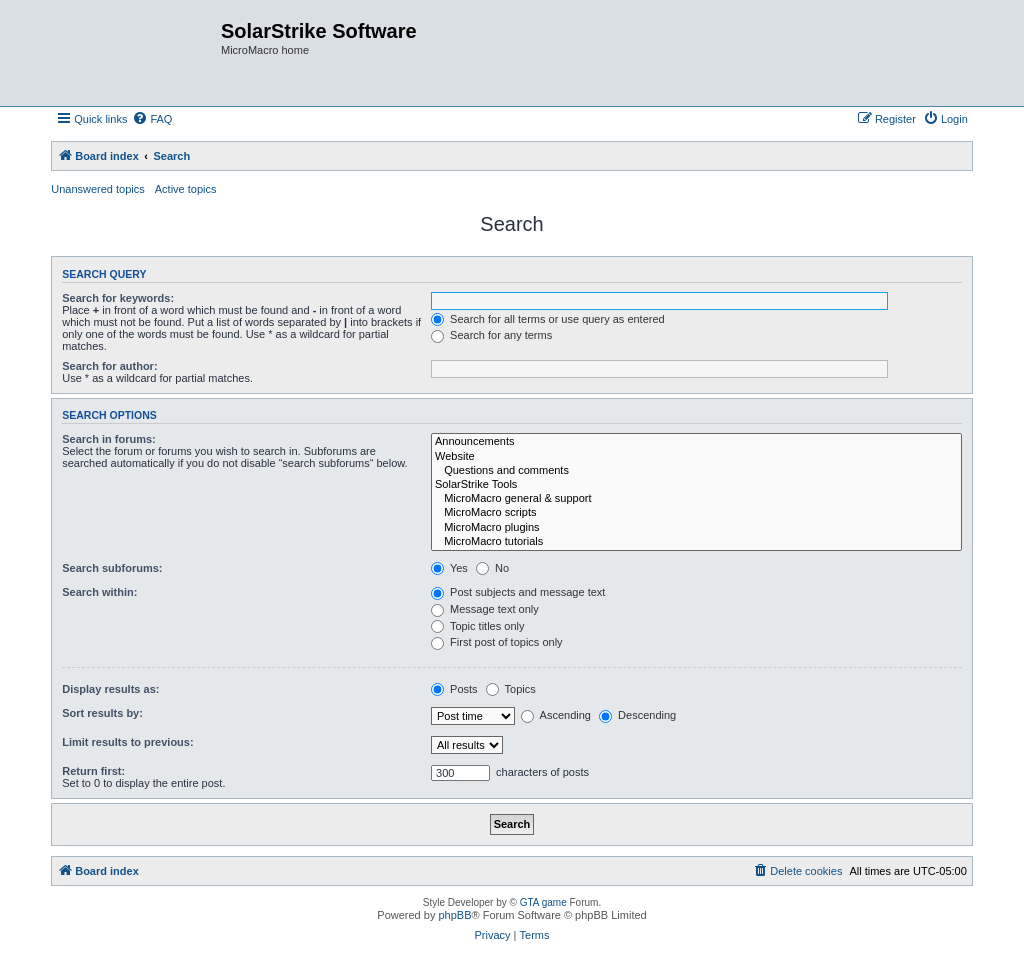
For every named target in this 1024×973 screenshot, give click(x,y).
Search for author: (109, 366)
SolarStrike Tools (696, 485)
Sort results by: (102, 713)
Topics (511, 689)
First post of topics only (497, 642)
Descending (637, 715)
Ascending (556, 715)
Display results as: (110, 689)
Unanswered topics (98, 189)
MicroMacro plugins (696, 528)
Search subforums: (112, 568)
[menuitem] (152, 119)
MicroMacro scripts (696, 513)
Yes (449, 568)
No (492, 568)
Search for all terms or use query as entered (548, 319)
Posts (454, 689)
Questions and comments (696, 471)
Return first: (93, 771)
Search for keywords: (118, 298)
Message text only (485, 609)
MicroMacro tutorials (696, 542)
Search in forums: (109, 439)
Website (696, 457)
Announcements (696, 442)
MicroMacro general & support (696, 499)
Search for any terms (491, 335)
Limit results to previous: (127, 742)
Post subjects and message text (518, 592)
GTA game (543, 902)
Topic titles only (477, 626)
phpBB (454, 915)
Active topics (186, 189)
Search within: (99, 592)
